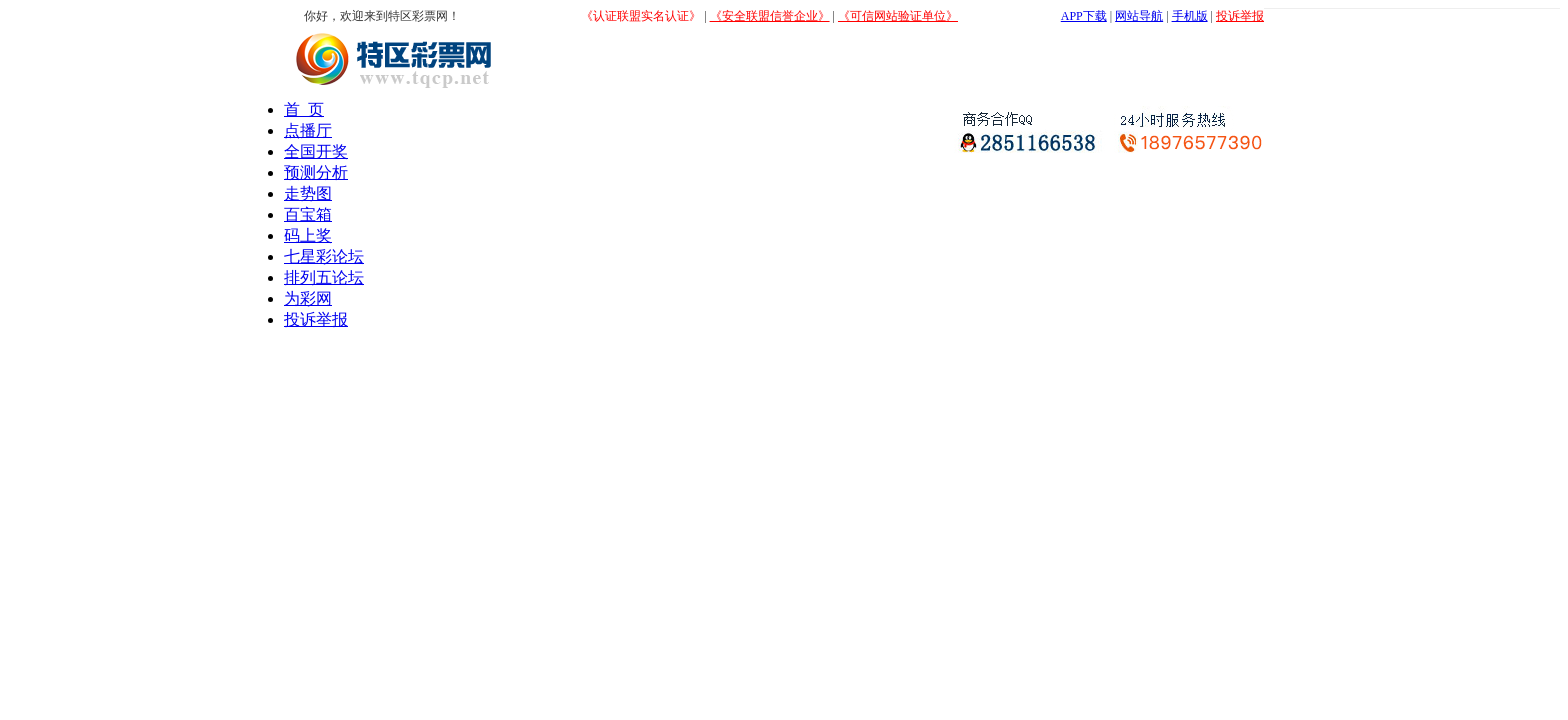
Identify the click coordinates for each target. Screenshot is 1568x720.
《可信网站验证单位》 (898, 16)
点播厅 (308, 130)
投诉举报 (1240, 16)
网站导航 (1139, 16)
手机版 (1190, 16)
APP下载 (1084, 16)
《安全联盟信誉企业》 (770, 16)
